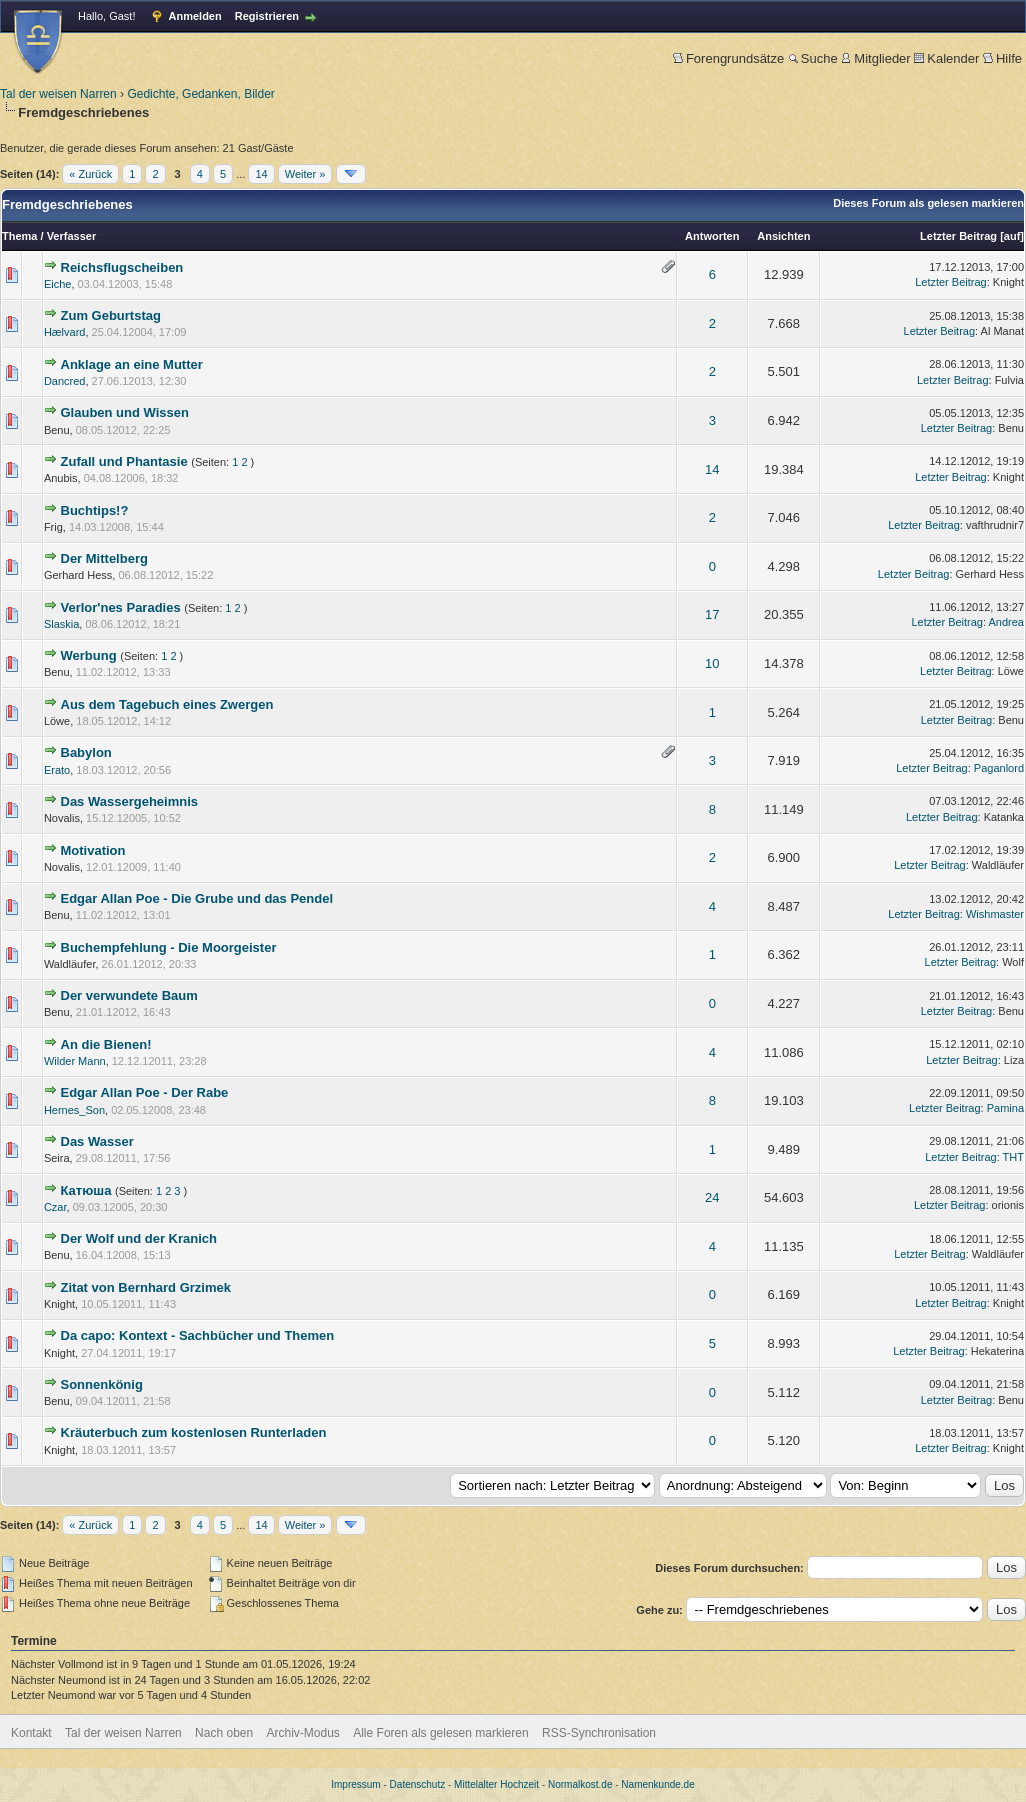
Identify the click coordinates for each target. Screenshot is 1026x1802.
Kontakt (31, 1733)
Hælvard (65, 332)
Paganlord (999, 768)
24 (712, 1197)
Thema (19, 236)
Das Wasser (97, 1141)
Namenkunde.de (657, 1784)
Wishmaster (995, 914)
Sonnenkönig (102, 1384)
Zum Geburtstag (111, 315)
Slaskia (61, 624)
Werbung (89, 655)
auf (1012, 236)
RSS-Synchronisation (599, 1733)
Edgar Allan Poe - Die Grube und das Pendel (197, 898)
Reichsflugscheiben (122, 267)
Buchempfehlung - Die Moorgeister (169, 947)
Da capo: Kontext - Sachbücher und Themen (198, 1335)
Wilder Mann (75, 1061)
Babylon (86, 752)
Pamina (1005, 1108)
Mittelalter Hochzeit (496, 1784)
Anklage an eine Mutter (132, 364)
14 (261, 174)
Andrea (1006, 622)
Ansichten (783, 236)
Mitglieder (875, 58)
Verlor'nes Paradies (121, 607)
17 (712, 614)
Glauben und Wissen (125, 412)
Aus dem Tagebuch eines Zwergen (167, 704)
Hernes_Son (74, 1110)
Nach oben (224, 1733)
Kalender (946, 58)
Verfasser (72, 236)
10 (712, 663)
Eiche (58, 284)
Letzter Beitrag (958, 236)
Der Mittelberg (104, 558)
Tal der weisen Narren (58, 94)
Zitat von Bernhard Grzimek (146, 1287)
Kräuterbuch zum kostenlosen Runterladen (194, 1432)
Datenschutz (418, 1784)
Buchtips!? (95, 510)
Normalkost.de (580, 1784)
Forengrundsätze (728, 58)
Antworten (712, 236)
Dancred (65, 381)
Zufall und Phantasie (124, 461)
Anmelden (195, 16)
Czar (55, 1207)
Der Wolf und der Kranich (139, 1238)
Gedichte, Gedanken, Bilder (200, 94)
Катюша (86, 1190)
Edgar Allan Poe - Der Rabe (145, 1092)
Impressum (355, 1784)
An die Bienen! (106, 1044)
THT (1013, 1157)
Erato (57, 770)
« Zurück (90, 174)
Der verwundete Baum (129, 995)
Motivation (93, 850)
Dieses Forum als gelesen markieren (928, 203)
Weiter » (305, 174)
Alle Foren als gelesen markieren (440, 1733)
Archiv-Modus (303, 1733)
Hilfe (1002, 58)
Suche (813, 58)
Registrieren (267, 16)
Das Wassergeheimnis (130, 801)
